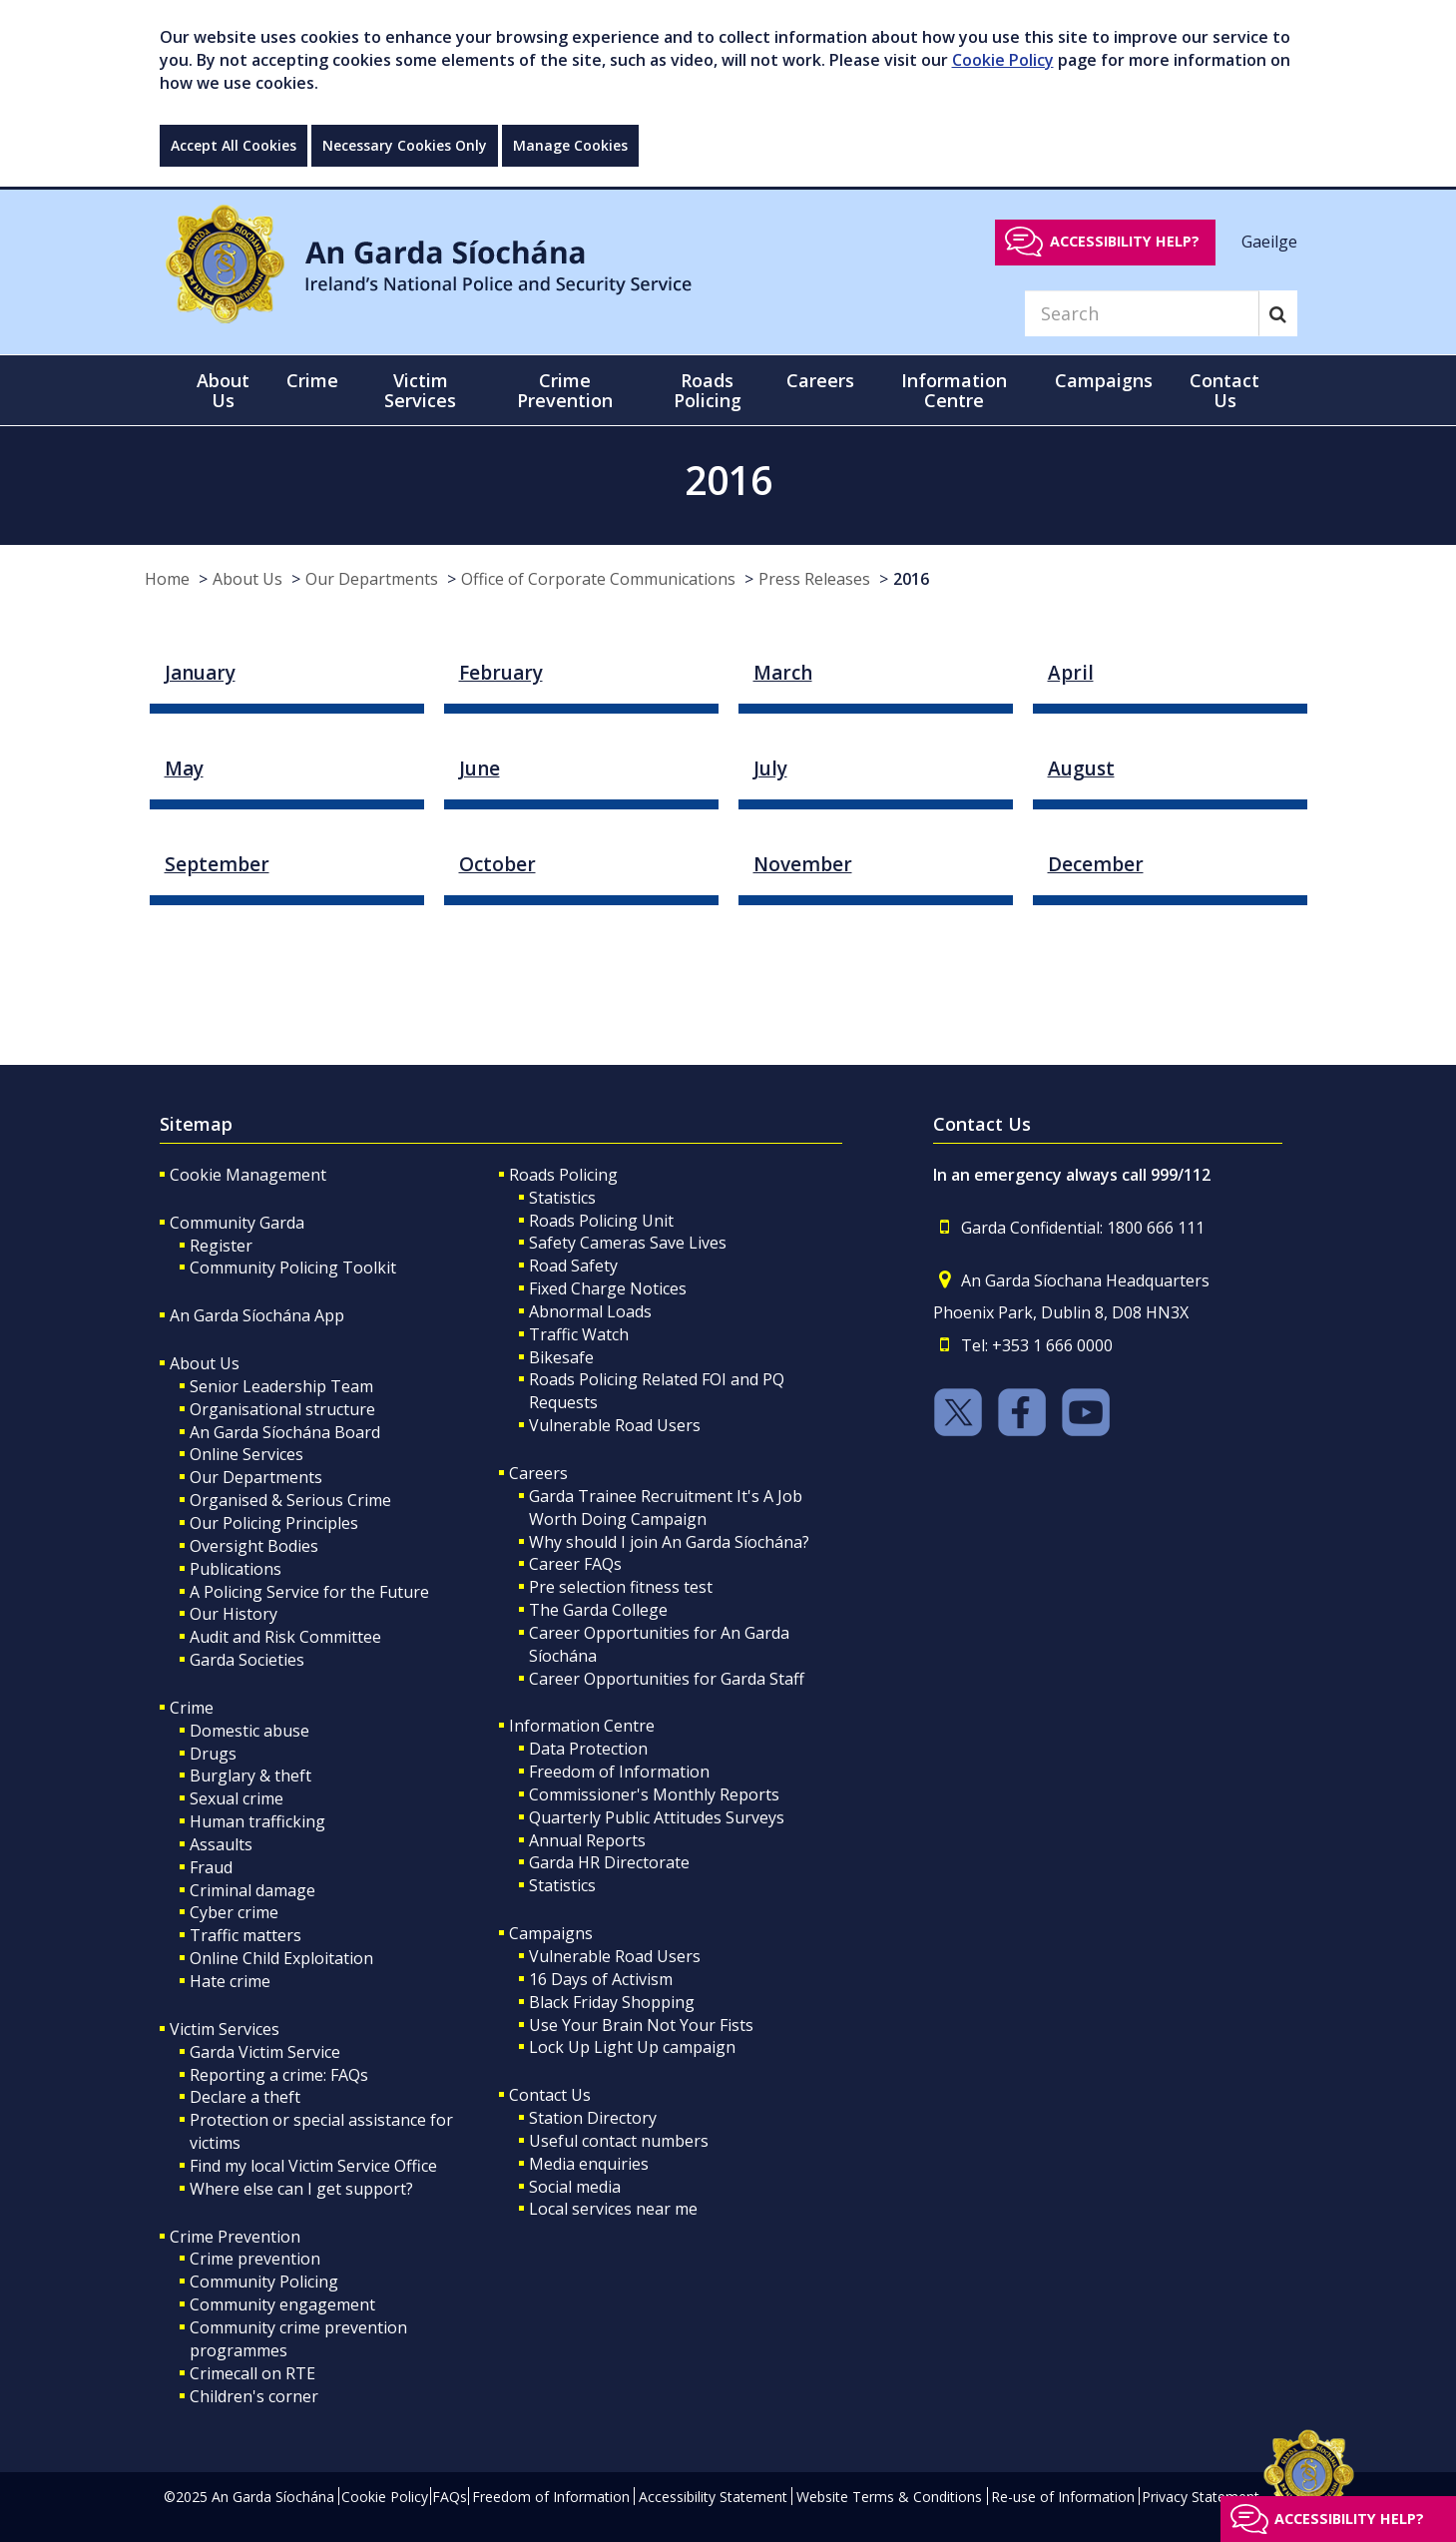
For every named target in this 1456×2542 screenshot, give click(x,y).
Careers (538, 1473)
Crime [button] (312, 380)
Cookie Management (248, 1175)
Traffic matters (245, 1935)
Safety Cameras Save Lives (628, 1243)
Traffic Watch (579, 1334)
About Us (247, 579)
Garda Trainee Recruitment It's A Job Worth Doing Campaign (665, 1507)
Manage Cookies (570, 145)
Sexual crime (236, 1798)
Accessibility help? (1125, 241)
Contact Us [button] (1224, 390)
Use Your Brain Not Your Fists (641, 2025)
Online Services (246, 1454)
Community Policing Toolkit (293, 1267)
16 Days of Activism (601, 1979)
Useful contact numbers (619, 2141)
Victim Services (224, 2029)
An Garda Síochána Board (285, 1432)
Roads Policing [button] (707, 390)
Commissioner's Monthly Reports (654, 1794)
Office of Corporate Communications (598, 579)
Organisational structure (282, 1409)
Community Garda (237, 1223)
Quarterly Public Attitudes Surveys (656, 1817)
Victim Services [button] (420, 390)
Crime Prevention (235, 2237)
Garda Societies (247, 1660)
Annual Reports (587, 1840)
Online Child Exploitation (281, 1958)
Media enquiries (589, 2164)
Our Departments (371, 579)
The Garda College (598, 1610)
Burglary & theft (250, 1775)
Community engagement (282, 2304)
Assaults (221, 1844)
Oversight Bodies (254, 1546)
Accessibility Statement (713, 2496)
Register (221, 1246)
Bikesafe (561, 1357)
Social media (575, 2187)
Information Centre (582, 1726)
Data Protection (588, 1749)
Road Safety (573, 1265)
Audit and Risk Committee (285, 1637)
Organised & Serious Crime (290, 1500)
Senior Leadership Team (281, 1386)
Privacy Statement (1200, 2496)
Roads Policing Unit (601, 1221)
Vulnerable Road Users (615, 1425)
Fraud (211, 1867)
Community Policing (264, 2281)
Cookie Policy (1003, 60)
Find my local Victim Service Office (313, 2166)
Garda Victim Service (265, 2052)
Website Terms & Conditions (889, 2496)
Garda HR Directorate (609, 1862)
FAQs (449, 2496)
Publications (235, 1569)
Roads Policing (563, 1175)
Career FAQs (575, 1564)
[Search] (1141, 313)
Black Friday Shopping (612, 2002)
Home (167, 579)
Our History (233, 1614)
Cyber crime (234, 1912)
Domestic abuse (249, 1731)
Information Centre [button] (954, 390)
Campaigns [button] (1104, 380)
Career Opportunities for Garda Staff (666, 1679)
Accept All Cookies (233, 145)
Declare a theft (245, 2097)
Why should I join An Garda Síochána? (669, 1542)
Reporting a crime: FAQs (279, 2075)
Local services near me (613, 2209)
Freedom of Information (619, 1771)
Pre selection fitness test (621, 1587)
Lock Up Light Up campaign (632, 2047)
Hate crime (230, 1981)
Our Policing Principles (274, 1523)
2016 (911, 579)
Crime (192, 1708)
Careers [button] (820, 380)
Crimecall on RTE (252, 2373)
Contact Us (550, 2095)
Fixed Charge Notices (608, 1288)
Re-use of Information (1063, 2496)
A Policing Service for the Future (309, 1592)
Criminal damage (252, 1890)
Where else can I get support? (301, 2189)
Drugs (213, 1754)
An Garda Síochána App (257, 1315)
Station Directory (593, 2118)
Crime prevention (255, 2259)
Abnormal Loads (590, 1311)
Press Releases (814, 579)
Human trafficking (257, 1821)
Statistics (562, 1198)
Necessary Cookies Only (404, 145)
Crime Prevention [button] (565, 390)
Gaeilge (1269, 241)
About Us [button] (223, 390)
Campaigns (551, 1933)
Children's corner (254, 2396)
